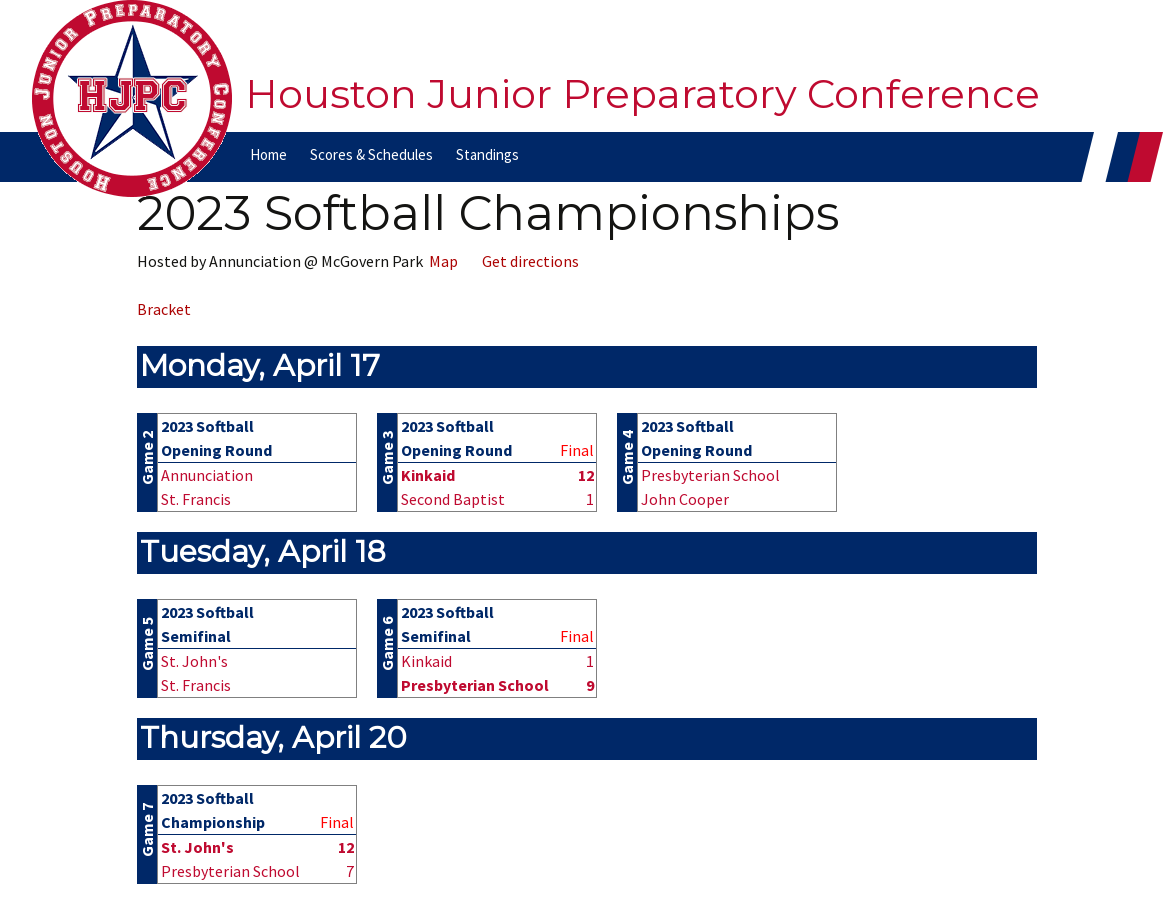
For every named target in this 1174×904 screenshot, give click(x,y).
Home (268, 154)
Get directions (527, 261)
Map (440, 261)
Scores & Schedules (371, 154)
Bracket (164, 309)
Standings (487, 154)
